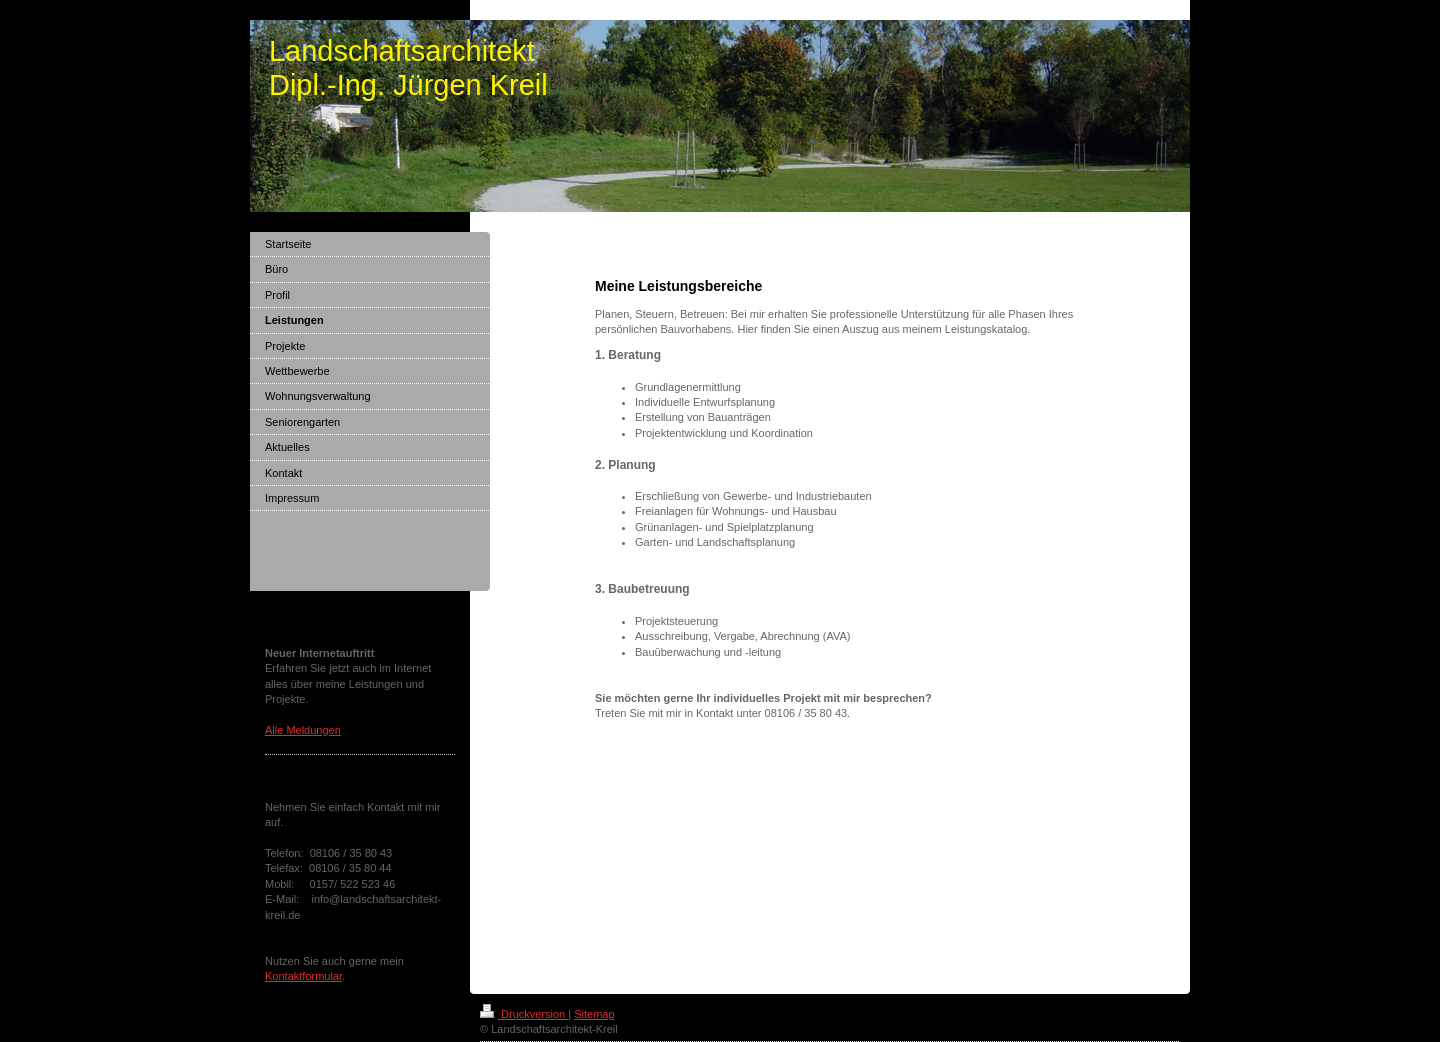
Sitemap (594, 1014)
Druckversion (524, 1014)
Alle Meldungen (303, 730)
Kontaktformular (303, 976)
